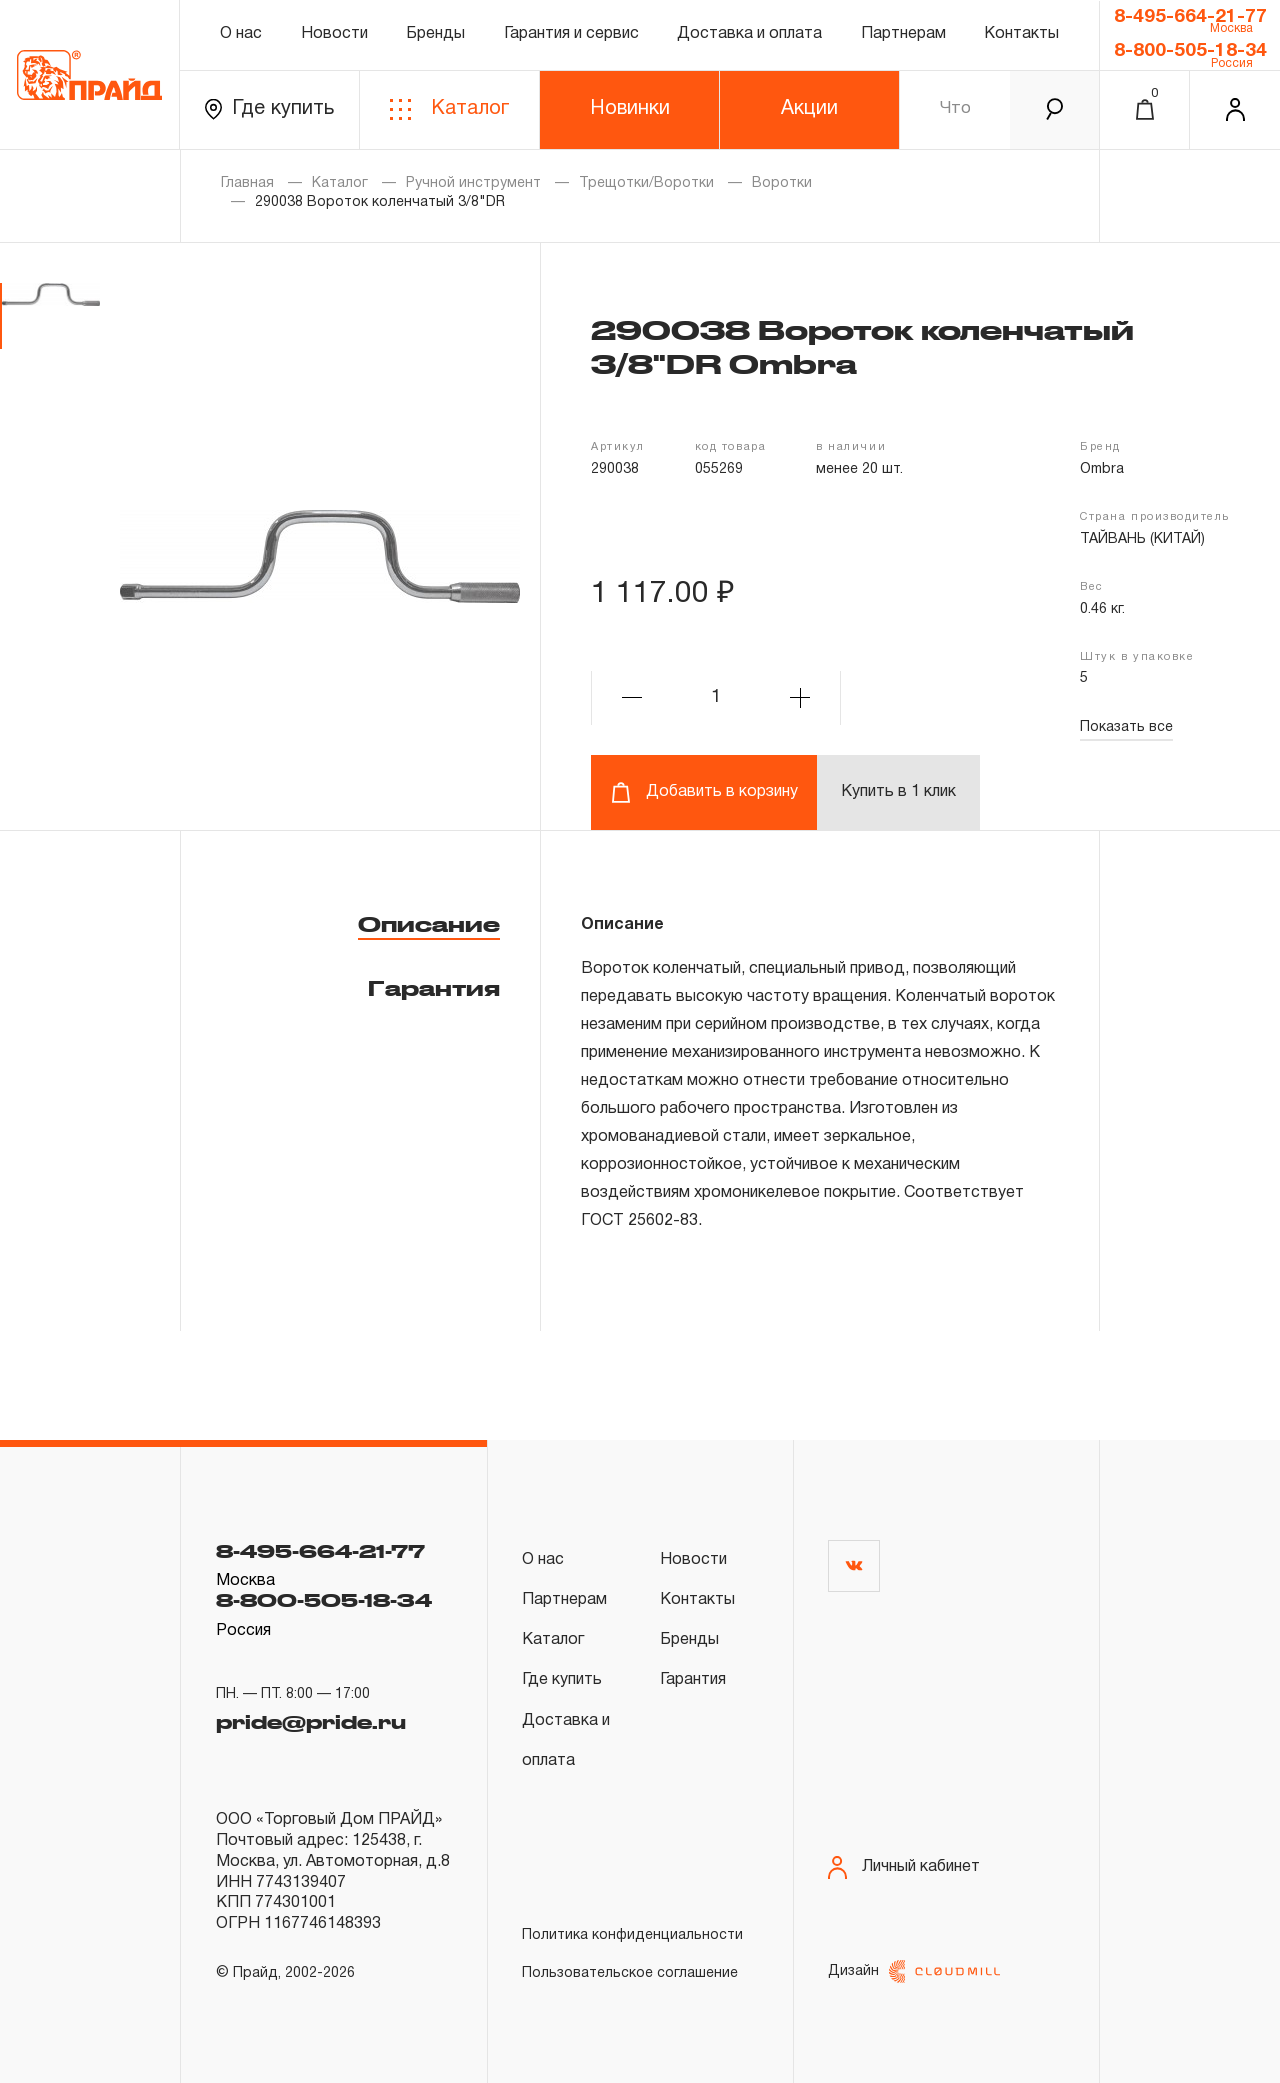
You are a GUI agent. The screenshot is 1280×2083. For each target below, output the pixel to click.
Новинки (630, 109)
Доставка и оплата (749, 34)
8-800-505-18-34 (1190, 51)
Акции (809, 109)
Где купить (269, 109)
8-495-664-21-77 (1190, 17)
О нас (241, 34)
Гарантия (434, 988)
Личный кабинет (904, 1867)
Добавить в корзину (704, 792)
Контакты (1021, 34)
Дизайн (914, 1971)
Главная (247, 183)
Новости (334, 34)
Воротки (782, 183)
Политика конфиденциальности (632, 1935)
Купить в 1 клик (898, 792)
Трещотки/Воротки (646, 183)
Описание (429, 924)
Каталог (449, 109)
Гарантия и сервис (571, 34)
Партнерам (903, 34)
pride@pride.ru (311, 1720)
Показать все (1126, 727)
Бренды (435, 34)
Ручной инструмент (473, 183)
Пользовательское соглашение (630, 1973)
